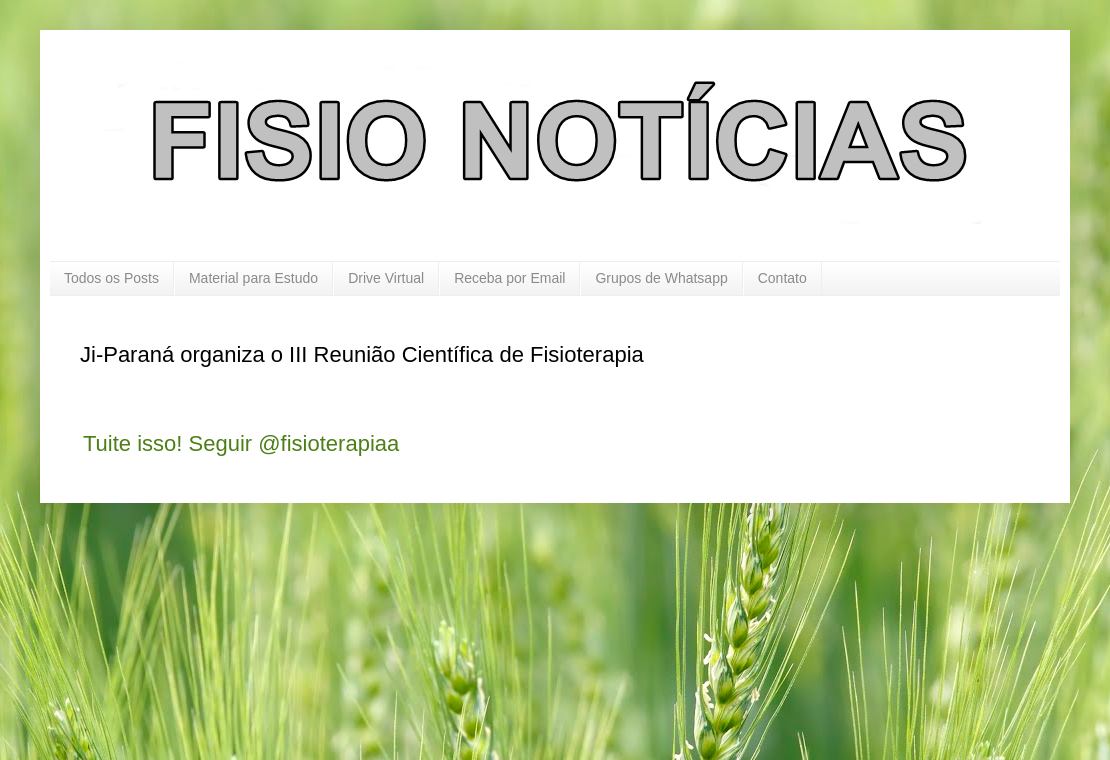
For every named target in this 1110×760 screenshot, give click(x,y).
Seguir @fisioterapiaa (294, 443)
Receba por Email (509, 278)
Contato (782, 278)
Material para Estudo (253, 278)
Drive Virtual (386, 278)
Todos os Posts (111, 278)
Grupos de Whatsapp (661, 278)
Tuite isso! (132, 443)
